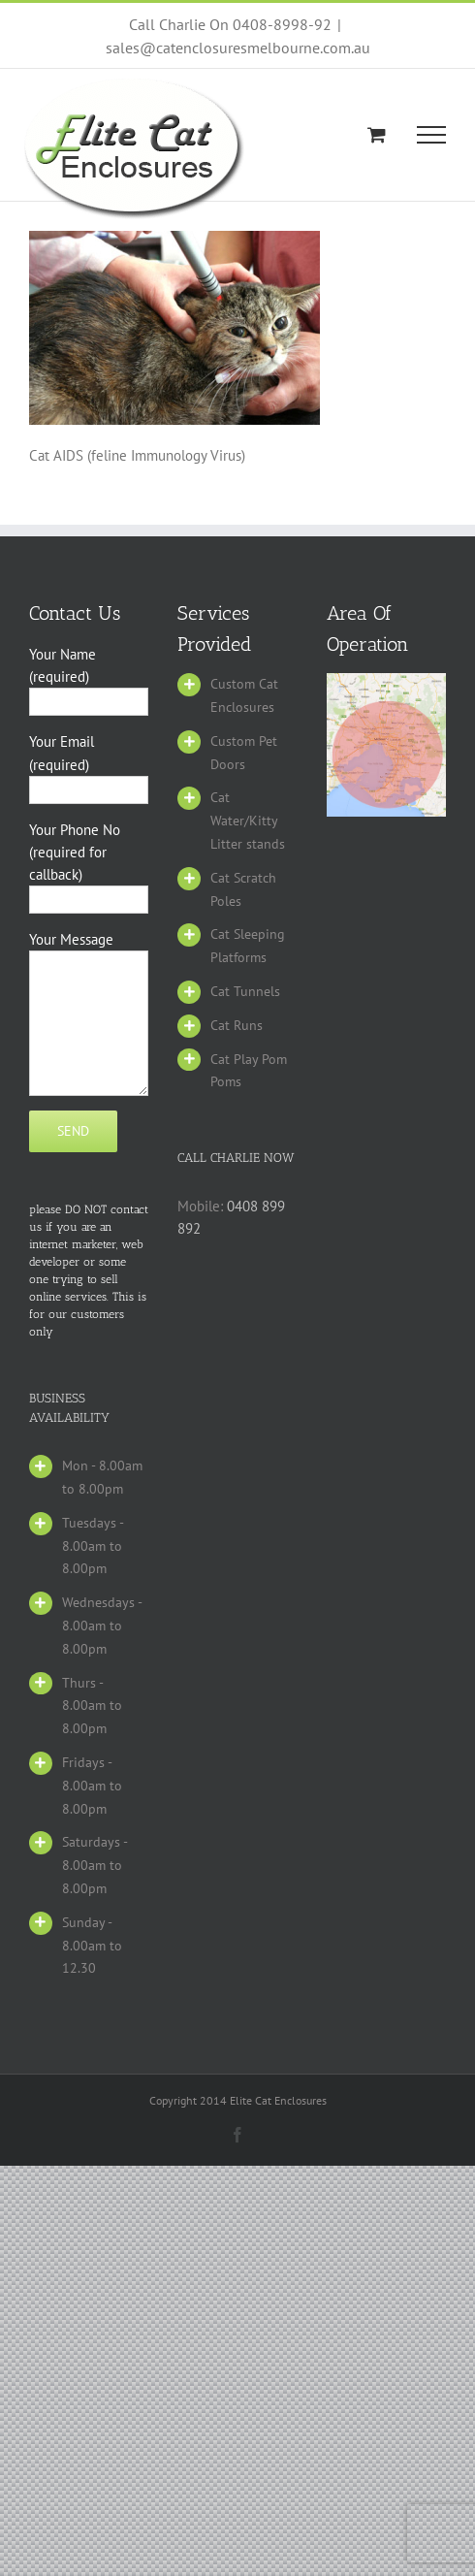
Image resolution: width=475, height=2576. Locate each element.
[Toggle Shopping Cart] (376, 134)
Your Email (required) (88, 764)
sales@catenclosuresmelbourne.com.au (238, 47)
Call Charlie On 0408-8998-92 (230, 24)
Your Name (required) (88, 677)
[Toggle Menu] (431, 135)
